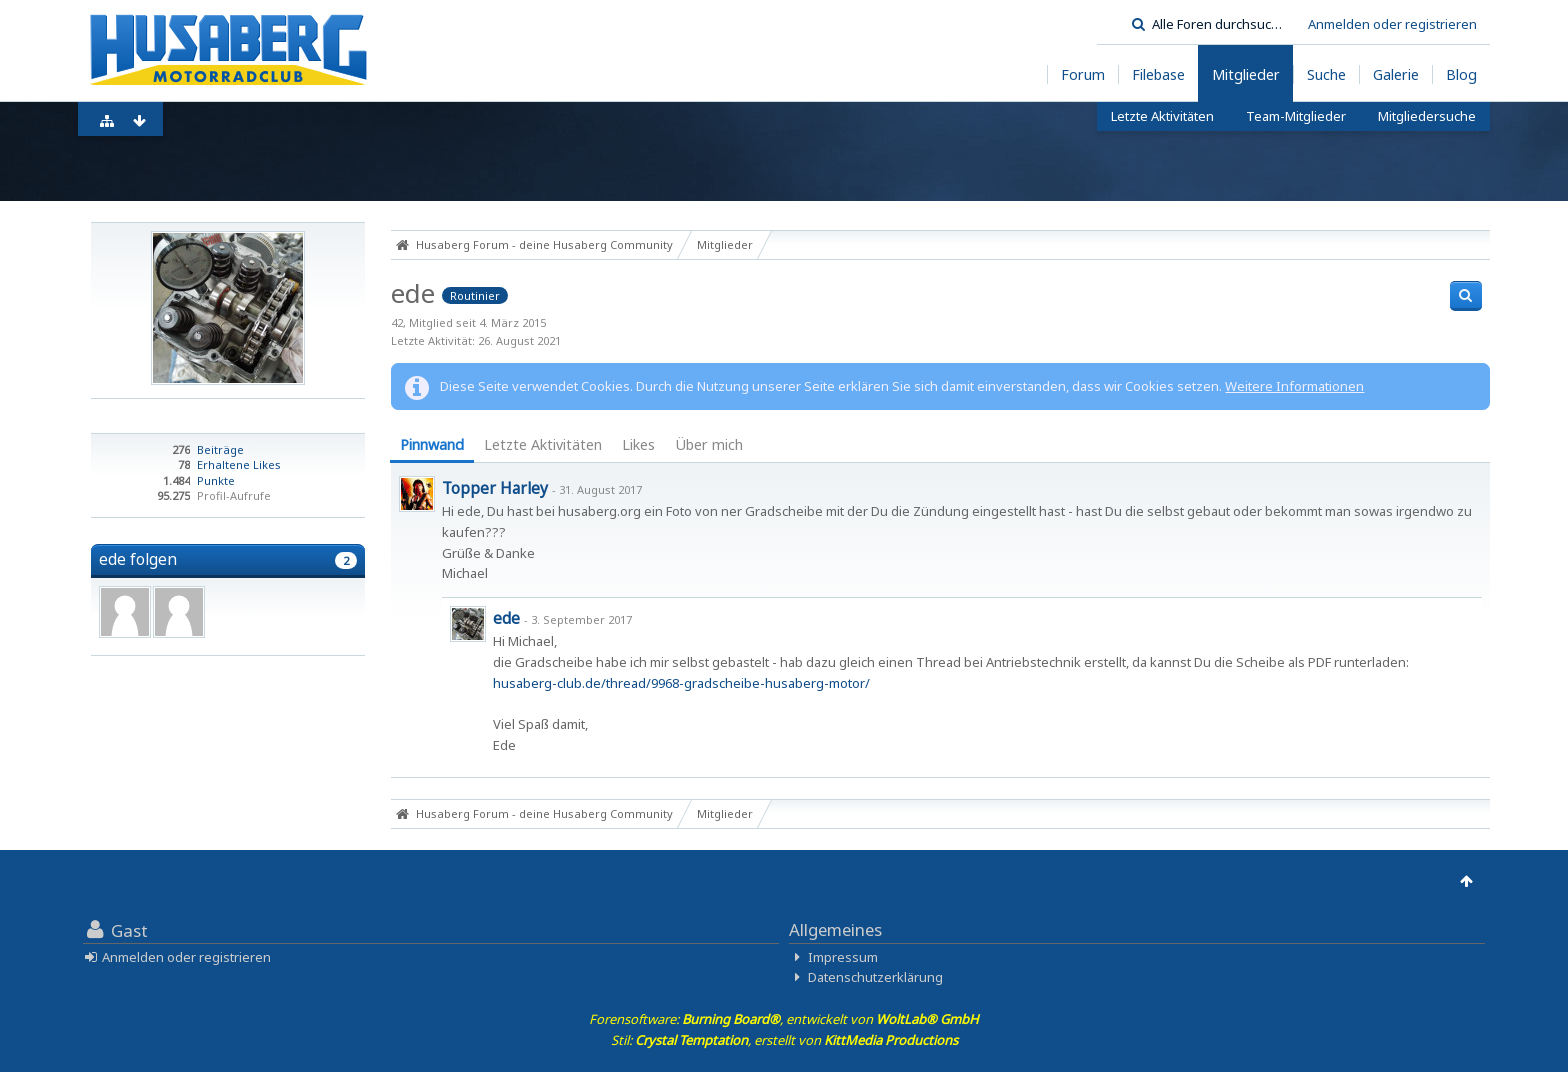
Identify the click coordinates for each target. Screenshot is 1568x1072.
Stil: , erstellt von (784, 1040)
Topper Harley (495, 488)
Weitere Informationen (1294, 386)
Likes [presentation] (638, 444)
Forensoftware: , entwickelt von (784, 1019)
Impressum (843, 957)
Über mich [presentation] (709, 444)
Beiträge (220, 449)
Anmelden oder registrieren (1392, 24)
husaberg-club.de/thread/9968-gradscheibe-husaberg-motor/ (681, 683)
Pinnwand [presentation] (432, 444)
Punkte (216, 480)
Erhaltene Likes (239, 464)
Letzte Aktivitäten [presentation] (543, 444)
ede (506, 618)
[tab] (432, 446)
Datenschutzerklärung (875, 977)
